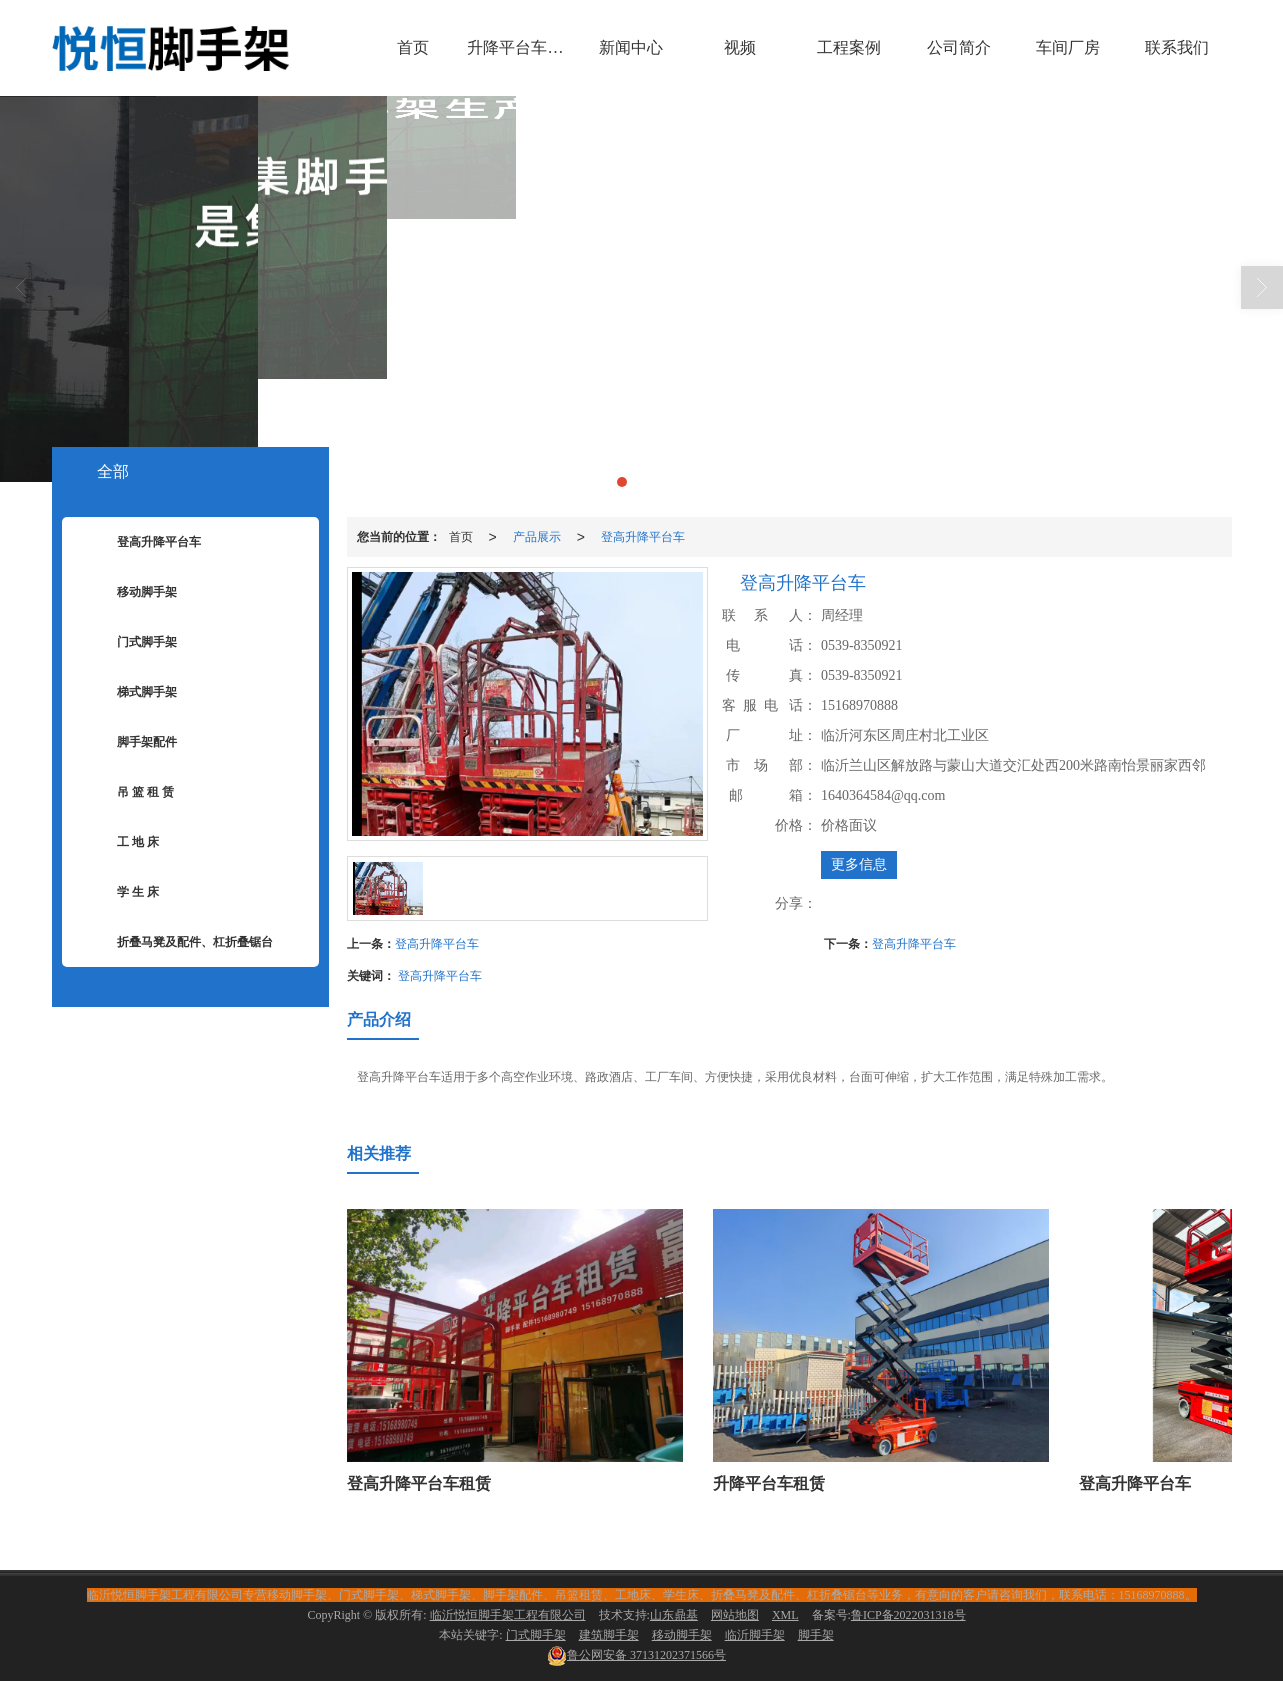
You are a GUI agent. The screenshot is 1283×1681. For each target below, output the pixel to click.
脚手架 (816, 1635)
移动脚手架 (132, 593)
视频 (740, 47)
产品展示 (537, 537)
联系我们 (1177, 47)
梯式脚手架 (132, 693)
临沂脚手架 (755, 1635)
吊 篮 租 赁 (130, 793)
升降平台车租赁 (521, 47)
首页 (413, 47)
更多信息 (859, 864)
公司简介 (959, 47)
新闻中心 (631, 47)
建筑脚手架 (609, 1635)
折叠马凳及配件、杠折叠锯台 (180, 943)
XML (785, 1615)
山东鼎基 (674, 1615)
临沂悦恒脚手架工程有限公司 (508, 1615)
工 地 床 (123, 843)
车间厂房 (1068, 47)
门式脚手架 (132, 643)
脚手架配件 (132, 743)
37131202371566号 (636, 1655)
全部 (113, 471)
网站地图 (735, 1615)
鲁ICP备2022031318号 (908, 1615)
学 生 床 (123, 893)
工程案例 (849, 47)
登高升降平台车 (643, 537)
